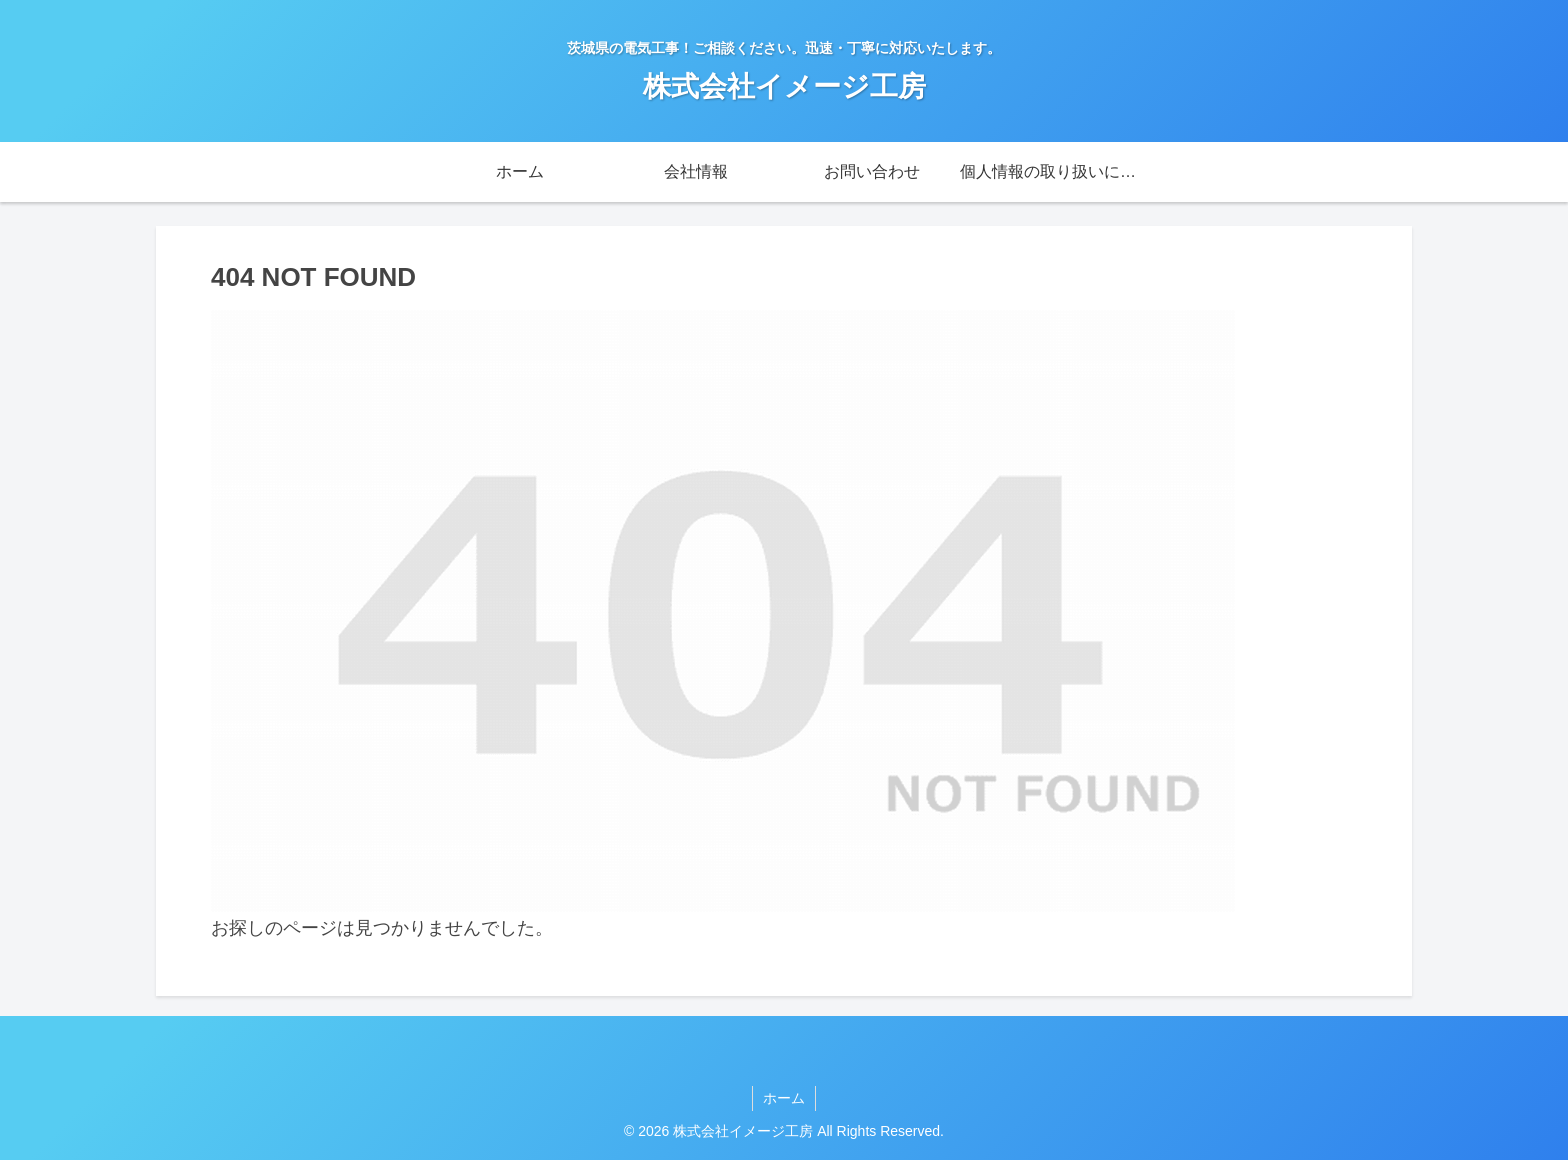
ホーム (784, 1098)
